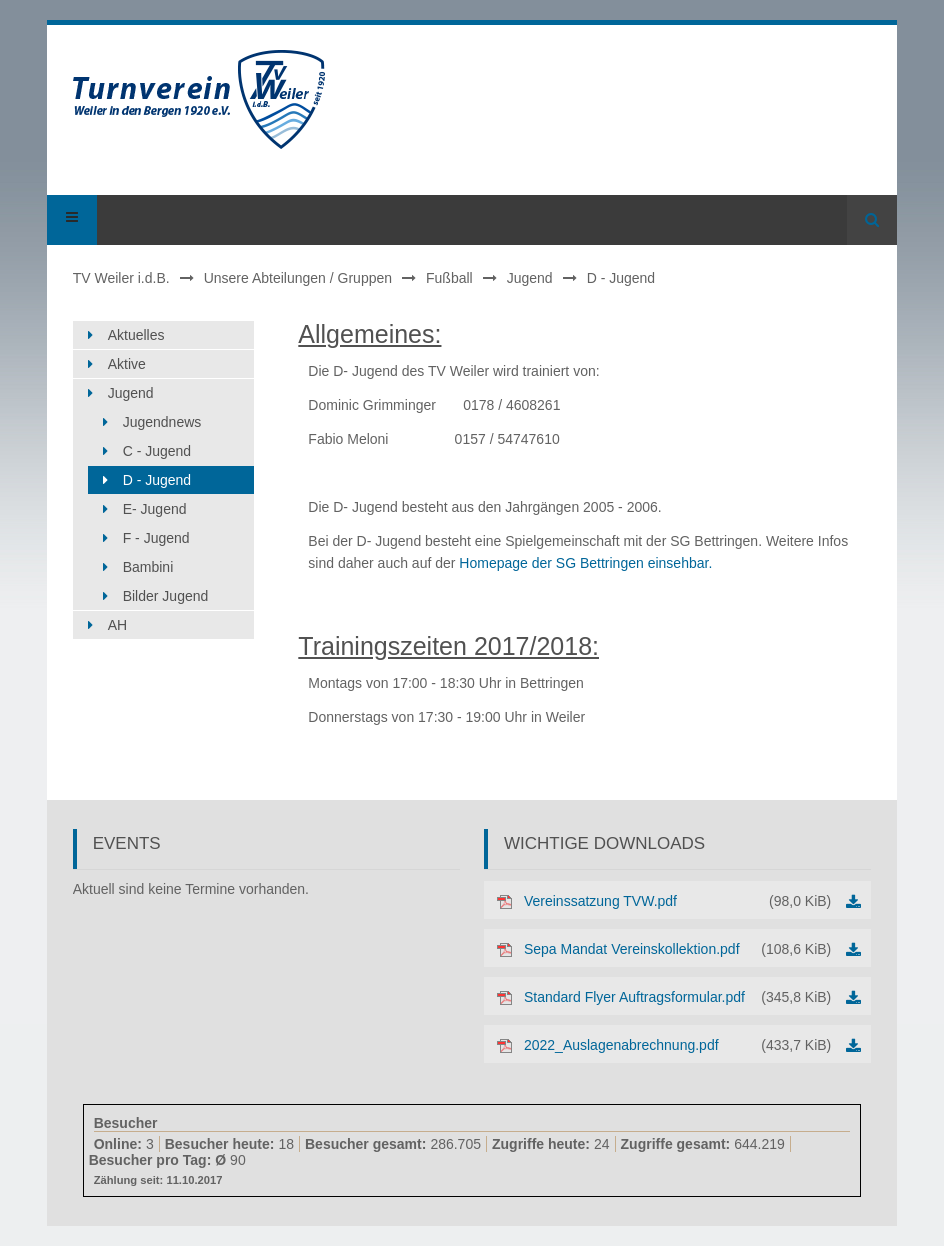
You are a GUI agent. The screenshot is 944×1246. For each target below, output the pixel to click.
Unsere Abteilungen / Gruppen (298, 278)
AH (117, 625)
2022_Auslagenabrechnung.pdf (677, 1045)
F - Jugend (156, 538)
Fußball (449, 278)
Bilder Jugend (166, 596)
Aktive (127, 364)
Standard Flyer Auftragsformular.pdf (677, 997)
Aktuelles (136, 335)
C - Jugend (157, 451)
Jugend (530, 278)
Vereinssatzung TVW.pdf (677, 901)
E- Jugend (155, 509)
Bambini (148, 567)
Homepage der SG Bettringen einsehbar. (585, 563)
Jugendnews (162, 422)
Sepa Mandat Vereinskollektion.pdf (677, 949)
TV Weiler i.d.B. (121, 278)
